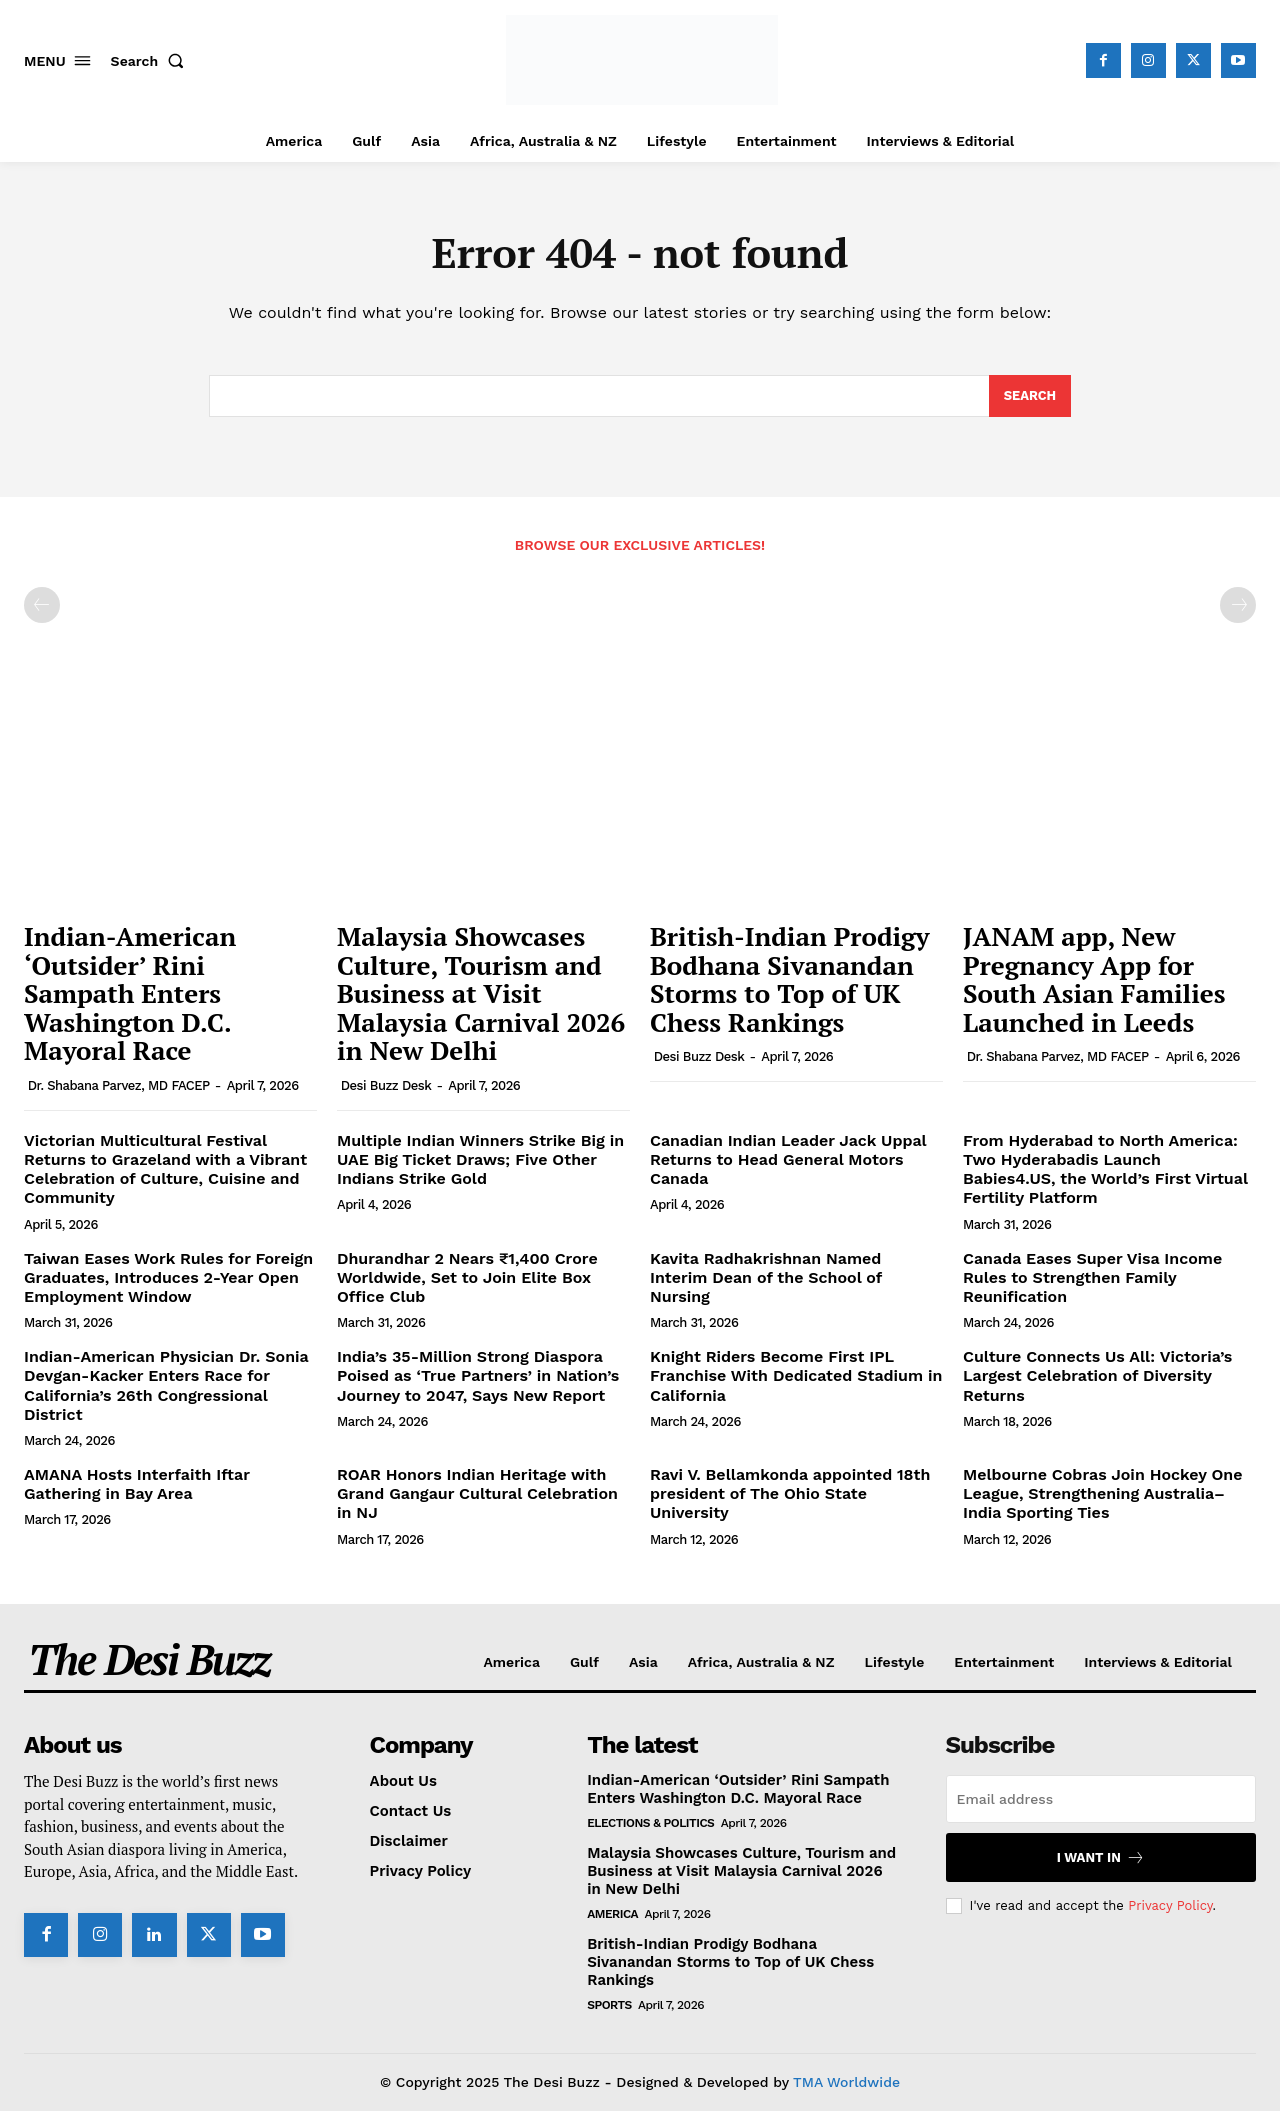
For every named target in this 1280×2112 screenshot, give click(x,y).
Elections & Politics (650, 1824)
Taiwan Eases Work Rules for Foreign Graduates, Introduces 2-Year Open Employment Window (168, 1277)
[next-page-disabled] (1238, 606)
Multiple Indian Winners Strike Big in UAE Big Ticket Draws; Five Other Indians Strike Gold (480, 1160)
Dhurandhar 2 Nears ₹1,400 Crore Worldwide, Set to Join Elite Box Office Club (467, 1277)
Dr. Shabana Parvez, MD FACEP (119, 1086)
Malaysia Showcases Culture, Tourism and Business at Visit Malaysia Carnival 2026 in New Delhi (481, 994)
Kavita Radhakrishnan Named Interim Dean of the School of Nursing (766, 1277)
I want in (1101, 1858)
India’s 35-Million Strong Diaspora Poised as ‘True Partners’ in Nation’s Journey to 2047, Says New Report (478, 1376)
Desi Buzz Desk (386, 1086)
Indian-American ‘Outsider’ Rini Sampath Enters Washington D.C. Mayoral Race (130, 994)
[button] (152, 61)
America (612, 1915)
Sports (609, 2006)
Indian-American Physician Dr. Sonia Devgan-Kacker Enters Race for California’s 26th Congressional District (166, 1386)
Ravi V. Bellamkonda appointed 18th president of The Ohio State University (790, 1494)
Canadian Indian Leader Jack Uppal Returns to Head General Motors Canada (788, 1160)
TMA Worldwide (846, 2083)
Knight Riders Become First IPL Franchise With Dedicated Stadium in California (796, 1376)
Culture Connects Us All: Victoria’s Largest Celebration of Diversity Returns (1097, 1376)
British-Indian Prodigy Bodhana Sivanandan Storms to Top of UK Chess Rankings (789, 980)
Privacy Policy (1170, 1906)
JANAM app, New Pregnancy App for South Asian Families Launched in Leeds (1094, 980)
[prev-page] (42, 606)
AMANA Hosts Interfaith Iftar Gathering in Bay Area (137, 1485)
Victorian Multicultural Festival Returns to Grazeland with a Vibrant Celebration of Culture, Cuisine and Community (165, 1170)
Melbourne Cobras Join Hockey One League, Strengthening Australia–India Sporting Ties (1102, 1494)
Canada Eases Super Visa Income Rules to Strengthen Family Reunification (1092, 1277)
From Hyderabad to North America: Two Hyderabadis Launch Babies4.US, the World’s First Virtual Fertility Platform (1105, 1170)
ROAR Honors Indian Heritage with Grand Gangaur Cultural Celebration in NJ (477, 1494)
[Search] (1029, 397)
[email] (1101, 1800)
